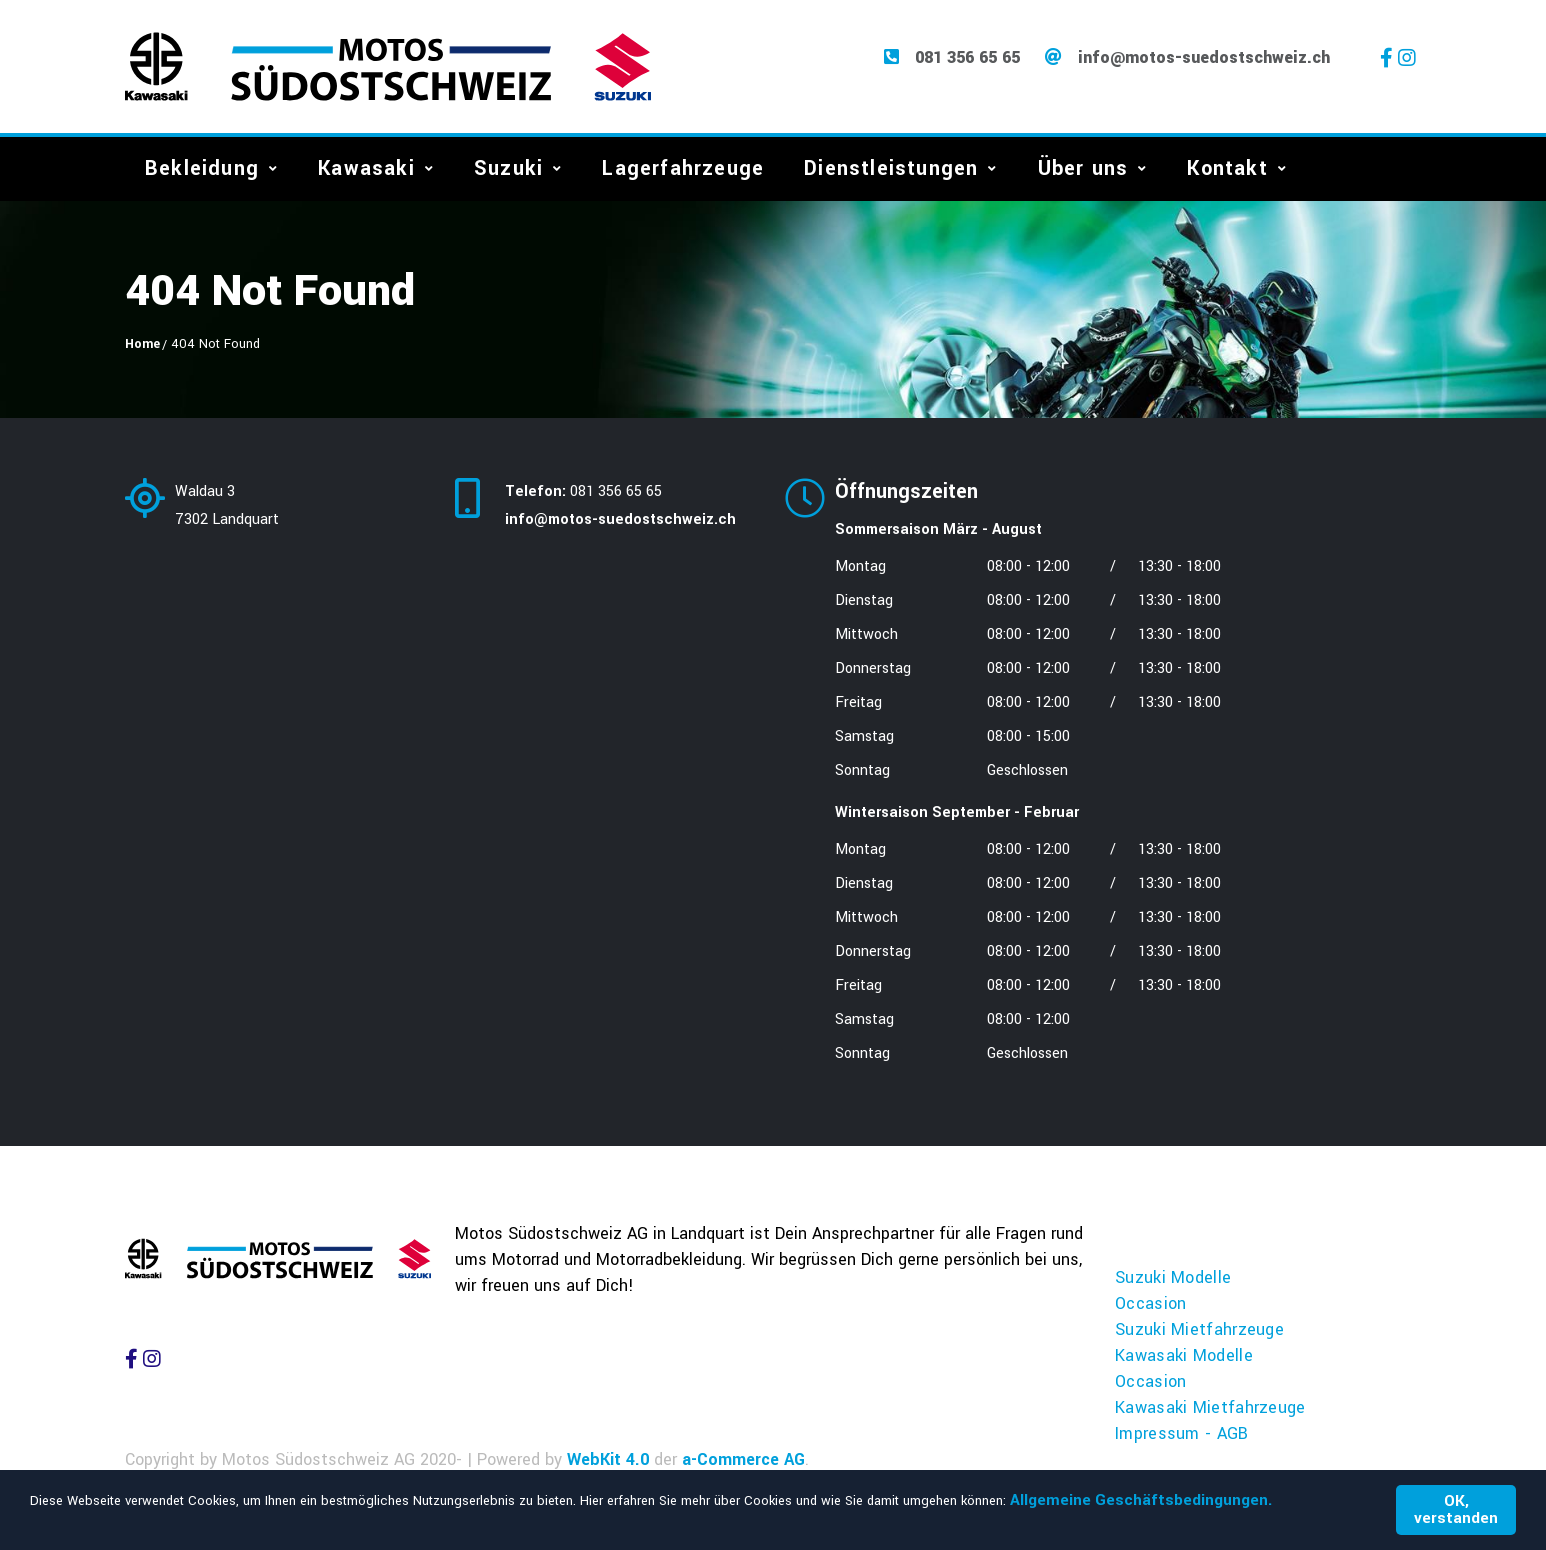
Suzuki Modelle (1173, 1279)
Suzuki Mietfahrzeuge (1199, 1331)
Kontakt (1227, 170)
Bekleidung (202, 170)
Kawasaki (366, 170)
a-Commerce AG (743, 1461)
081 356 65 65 (967, 59)
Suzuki (508, 170)
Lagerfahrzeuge (683, 170)
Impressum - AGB (1182, 1435)
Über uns (1083, 170)
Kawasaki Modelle (1184, 1357)
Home (142, 346)
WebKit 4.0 (608, 1461)
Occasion (1150, 1305)
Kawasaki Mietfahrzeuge (1210, 1409)
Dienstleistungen (891, 170)
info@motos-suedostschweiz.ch (1204, 59)
